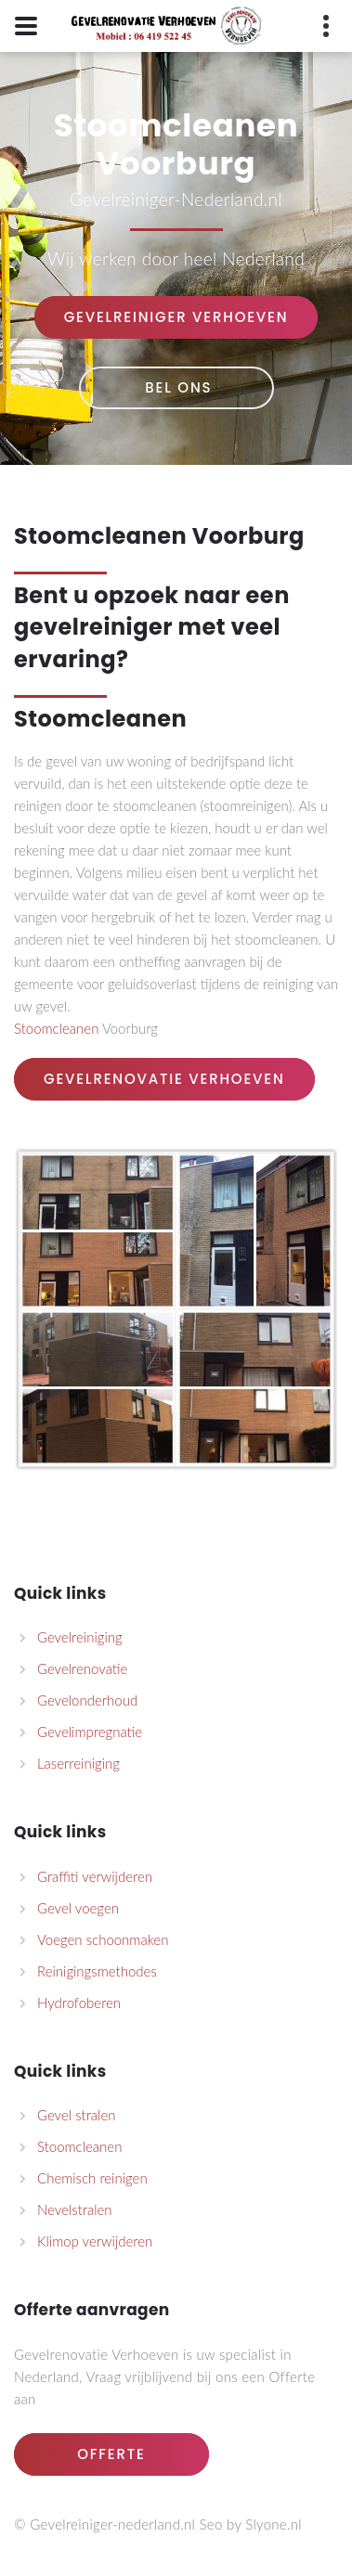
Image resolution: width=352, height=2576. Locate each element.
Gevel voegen (78, 1908)
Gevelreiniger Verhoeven (176, 317)
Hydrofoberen (79, 2002)
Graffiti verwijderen (94, 1876)
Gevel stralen (76, 2114)
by (234, 2524)
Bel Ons (176, 387)
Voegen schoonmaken (102, 1939)
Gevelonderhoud (87, 1700)
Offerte (111, 2454)
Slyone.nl (273, 2524)
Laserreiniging (78, 1763)
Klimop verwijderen (94, 2241)
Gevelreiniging (80, 1637)
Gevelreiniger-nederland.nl (112, 2524)
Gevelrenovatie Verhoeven (164, 1078)
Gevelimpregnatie (89, 1731)
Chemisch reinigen (92, 2178)
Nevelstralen (74, 2209)
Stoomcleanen (100, 536)
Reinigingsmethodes (97, 1971)
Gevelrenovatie (82, 1668)
